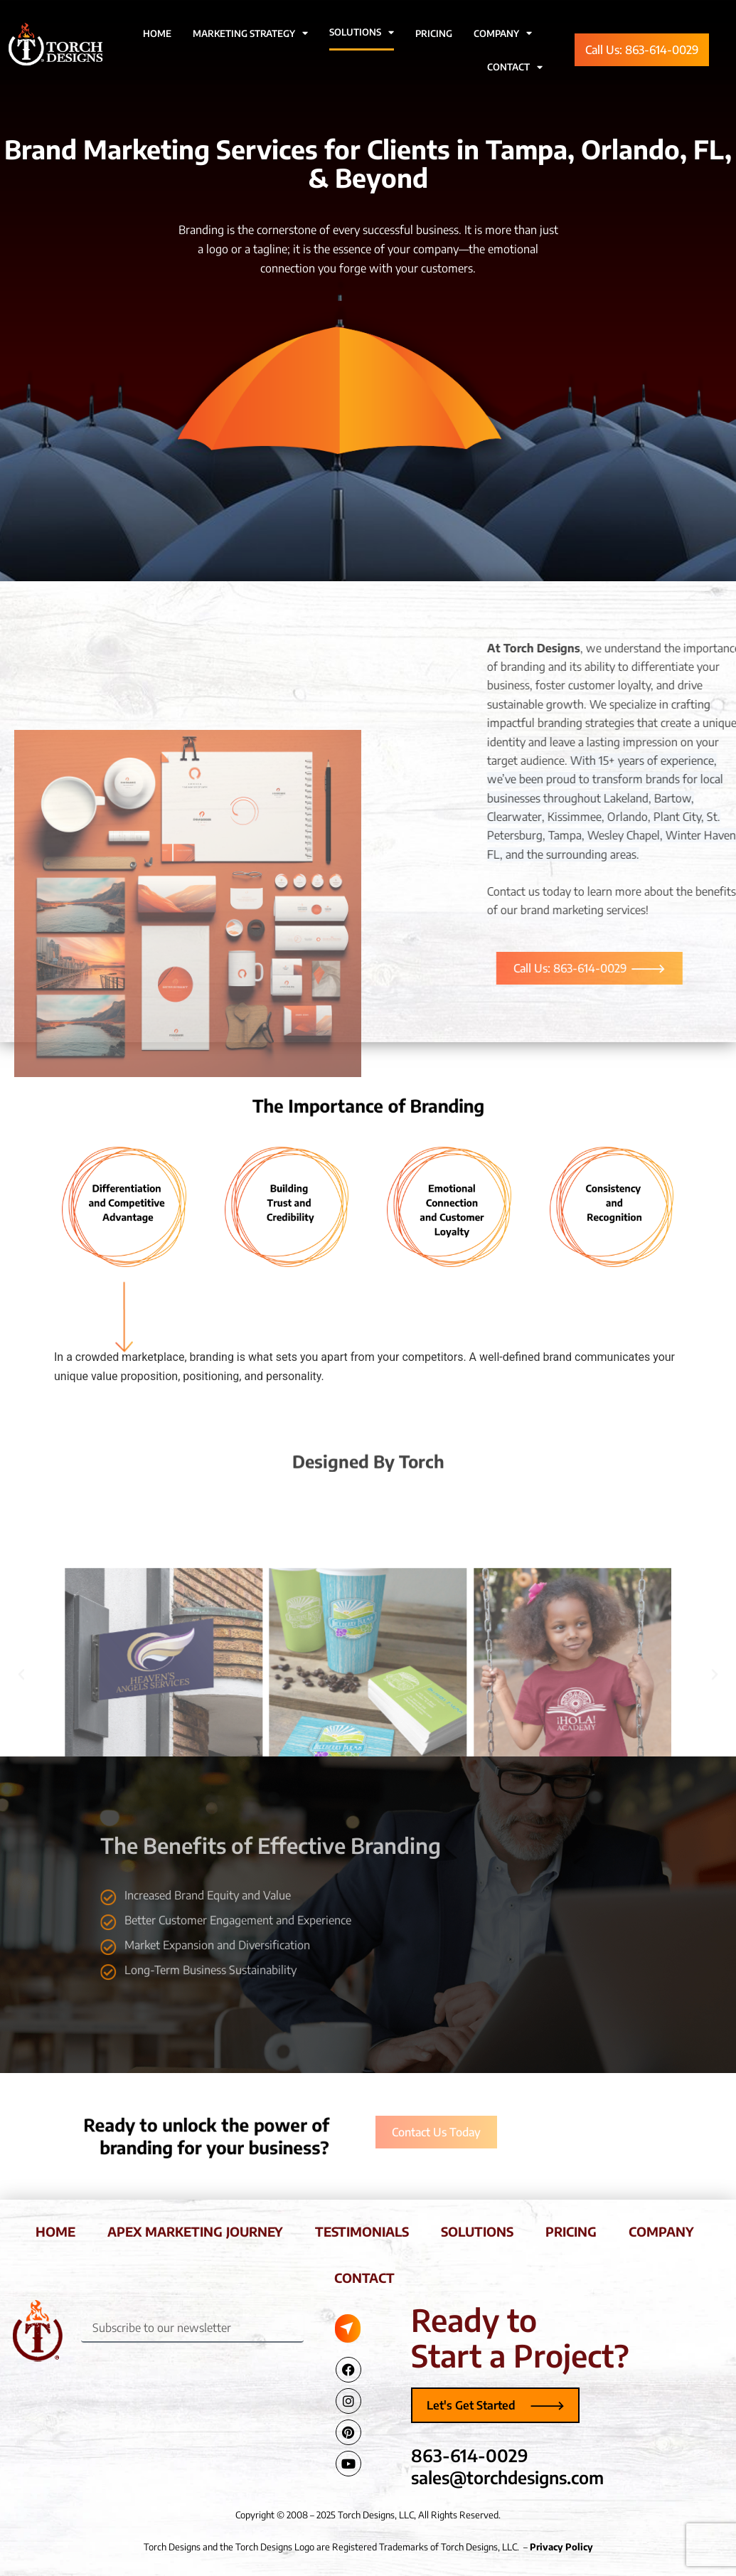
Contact (515, 67)
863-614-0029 (469, 2455)
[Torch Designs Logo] (37, 2330)
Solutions (361, 32)
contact (364, 2277)
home (55, 2231)
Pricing (433, 33)
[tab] (124, 1207)
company (661, 2231)
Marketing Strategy (250, 33)
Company (503, 33)
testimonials (362, 2231)
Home (157, 33)
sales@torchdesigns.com (507, 2477)
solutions (477, 2231)
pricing (571, 2231)
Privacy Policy (561, 2547)
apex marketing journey (195, 2231)
